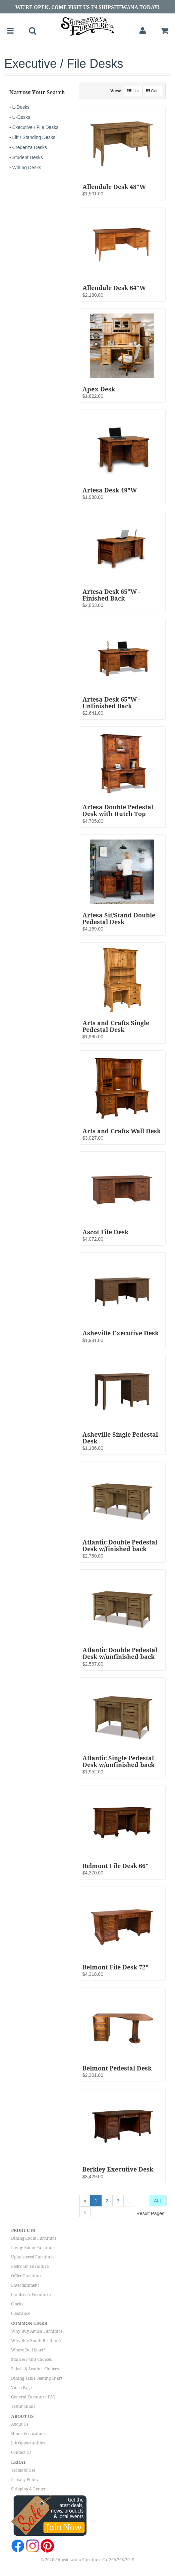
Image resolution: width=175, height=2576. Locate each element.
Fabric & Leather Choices (35, 2369)
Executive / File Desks (35, 127)
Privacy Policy (25, 2479)
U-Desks (21, 117)
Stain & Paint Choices (31, 2359)
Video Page (21, 2387)
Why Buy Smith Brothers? (36, 2340)
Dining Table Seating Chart (36, 2378)
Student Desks (27, 157)
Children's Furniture (31, 2294)
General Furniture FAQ (33, 2397)
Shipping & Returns (29, 2489)
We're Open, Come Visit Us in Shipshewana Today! (87, 7)
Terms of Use (23, 2470)
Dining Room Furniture (33, 2238)
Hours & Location (28, 2433)
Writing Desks (26, 167)
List (133, 91)
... (130, 2200)
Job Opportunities (28, 2443)
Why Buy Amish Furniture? (37, 2331)
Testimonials (23, 2406)
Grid (152, 91)
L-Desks (21, 107)
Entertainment (25, 2285)
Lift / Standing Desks (33, 137)
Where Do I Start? (28, 2350)
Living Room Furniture (33, 2247)
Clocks (17, 2304)
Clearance (20, 2313)
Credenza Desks (29, 147)
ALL (158, 2200)
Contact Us (21, 2452)
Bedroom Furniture (30, 2266)
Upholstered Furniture (32, 2257)
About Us (19, 2424)
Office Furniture (26, 2276)
